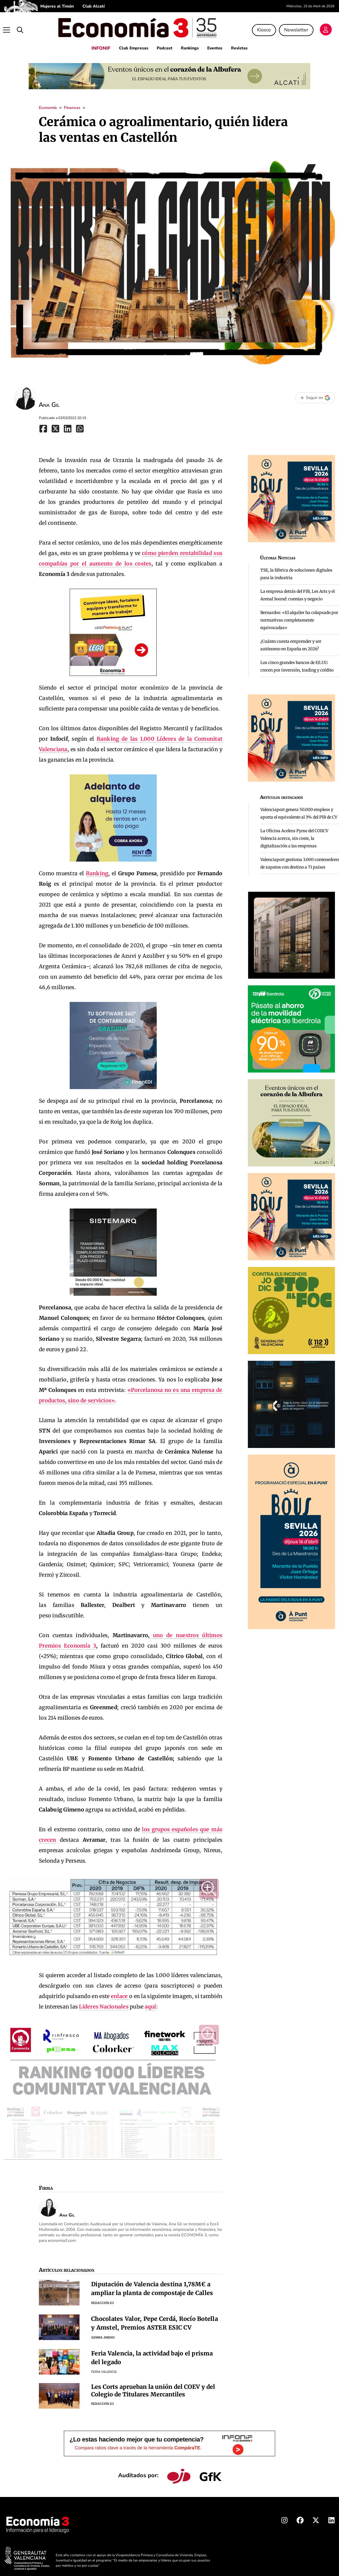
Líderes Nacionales (104, 2000)
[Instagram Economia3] (284, 2515)
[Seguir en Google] (315, 391)
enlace (120, 1990)
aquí (150, 2000)
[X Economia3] (315, 2515)
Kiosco (267, 27)
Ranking (97, 867)
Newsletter (299, 27)
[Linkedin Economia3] (331, 2515)
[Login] (328, 27)
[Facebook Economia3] (300, 2515)
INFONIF (93, 42)
